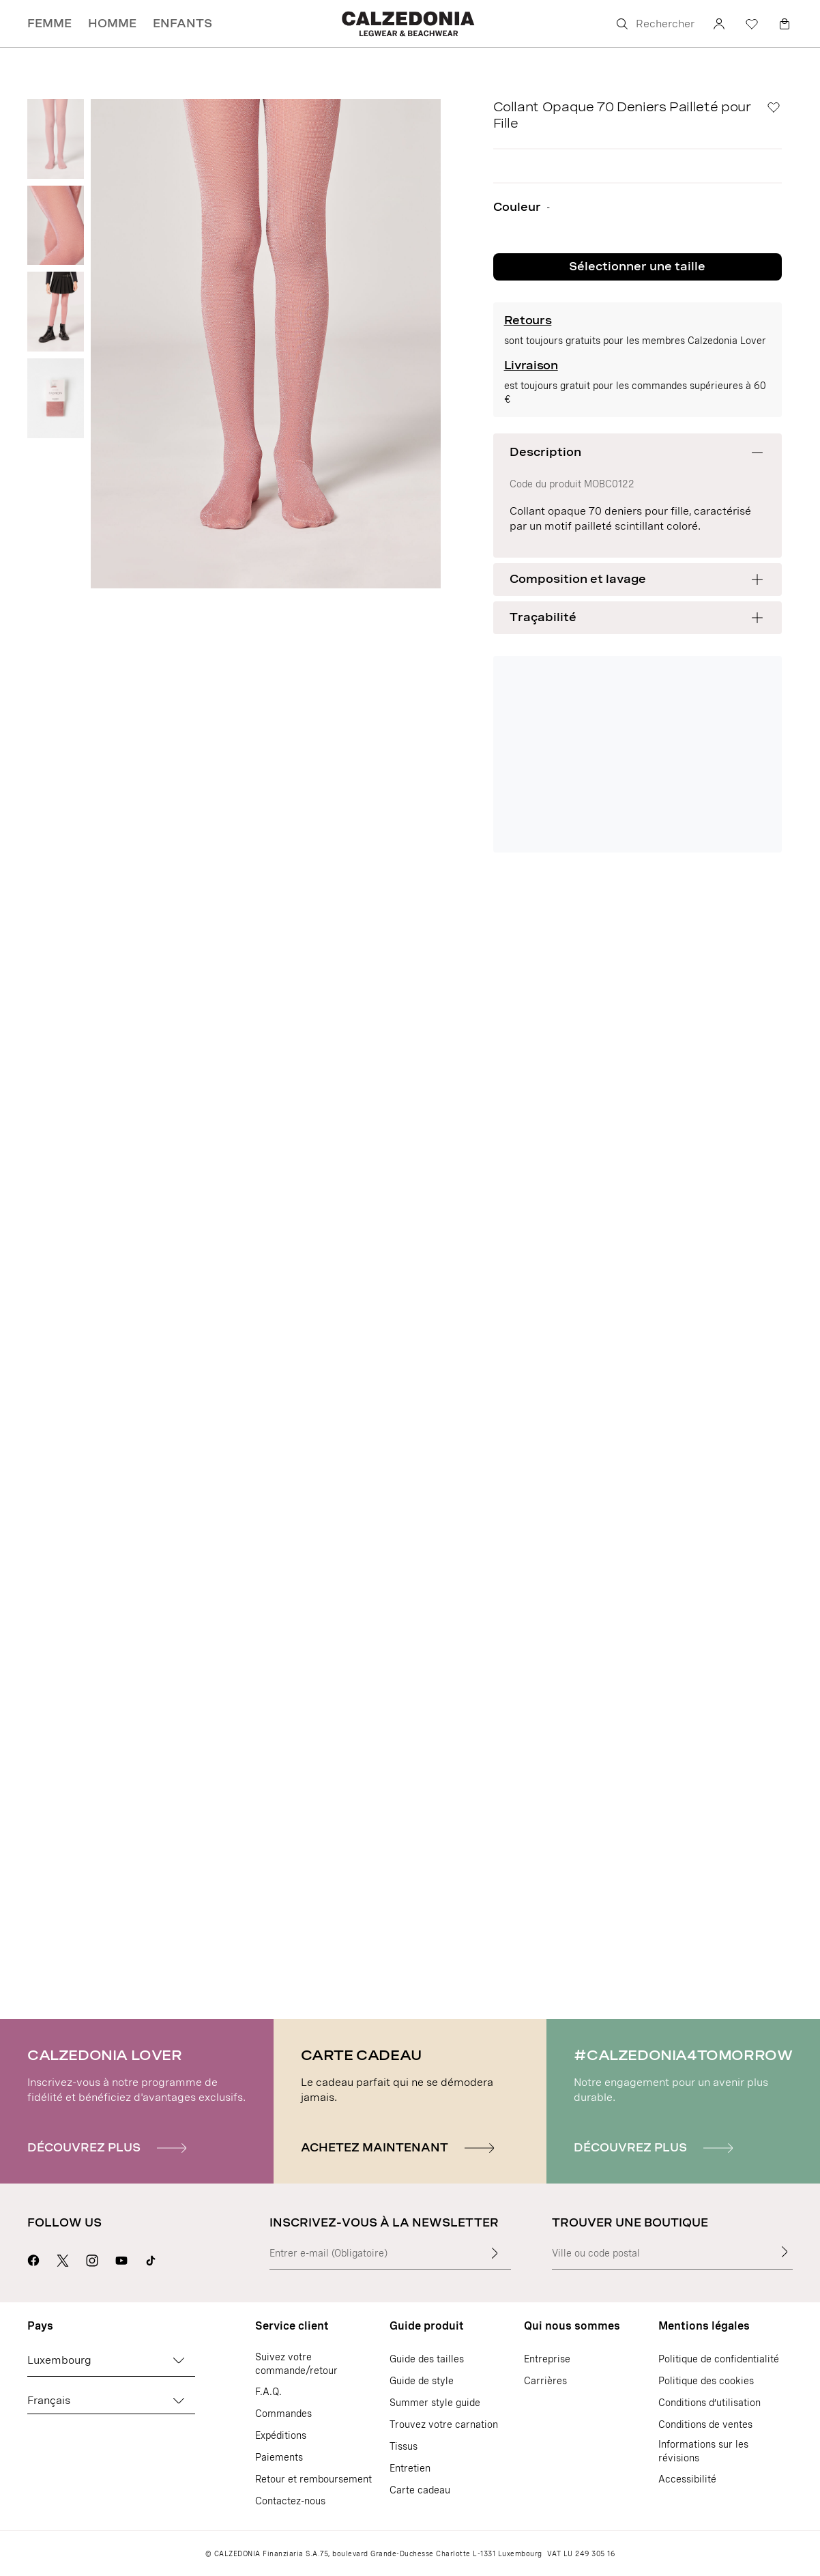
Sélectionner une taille (637, 266)
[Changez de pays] (179, 2360)
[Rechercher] (654, 24)
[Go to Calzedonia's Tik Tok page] (151, 2258)
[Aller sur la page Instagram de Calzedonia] (92, 2258)
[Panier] (784, 24)
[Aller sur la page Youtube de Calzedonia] (121, 2258)
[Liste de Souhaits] (773, 107)
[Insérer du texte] (494, 2253)
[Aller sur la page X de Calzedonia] (63, 2258)
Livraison (531, 365)
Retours (528, 320)
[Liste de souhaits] (752, 24)
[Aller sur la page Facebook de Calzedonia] (33, 2258)
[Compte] (719, 24)
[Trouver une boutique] (784, 2252)
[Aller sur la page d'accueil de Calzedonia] (410, 23)
